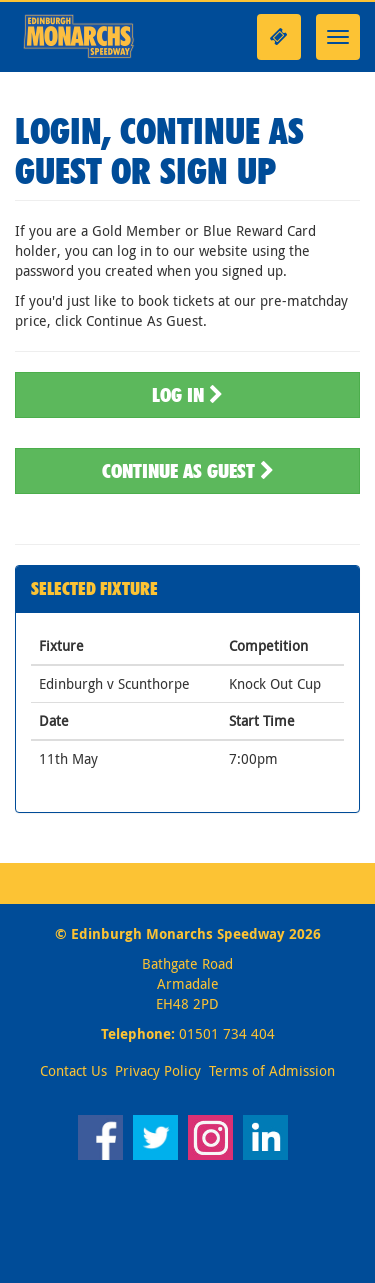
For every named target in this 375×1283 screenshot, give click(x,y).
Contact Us (73, 1070)
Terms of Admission (272, 1070)
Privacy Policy (158, 1070)
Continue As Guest (188, 471)
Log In (187, 395)
